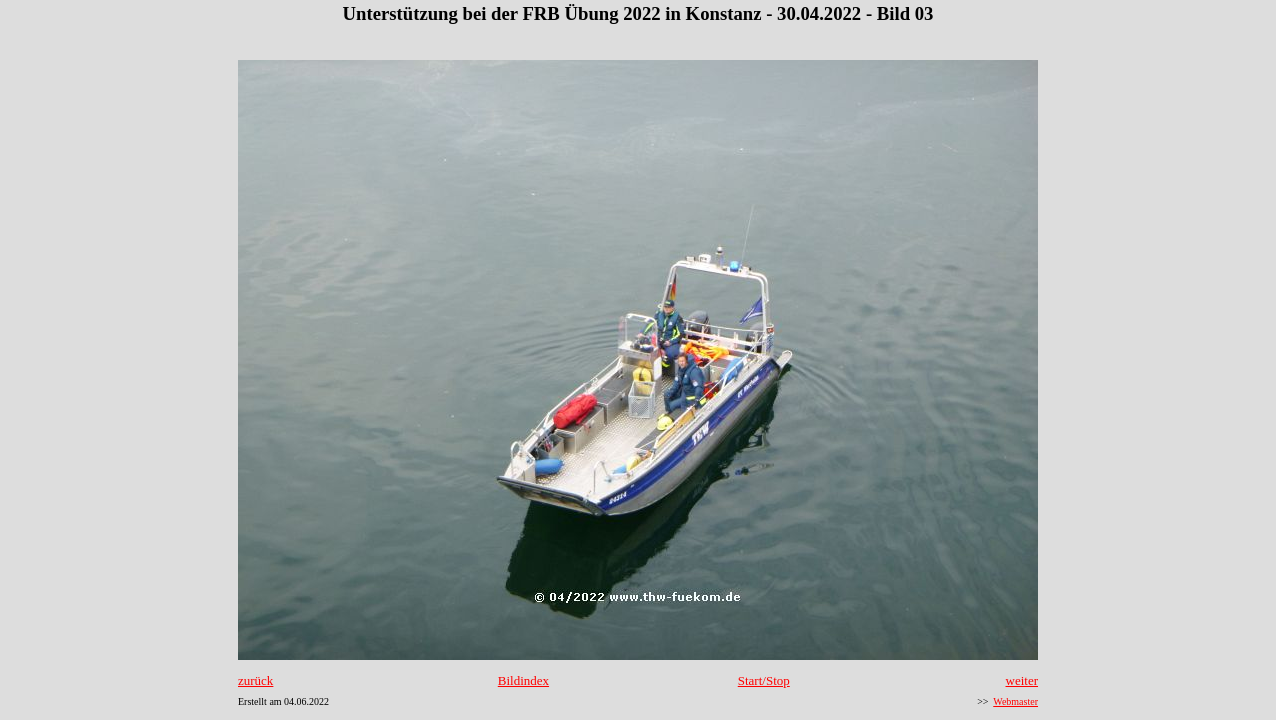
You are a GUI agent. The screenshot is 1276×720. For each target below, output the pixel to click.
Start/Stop (764, 680)
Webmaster (1015, 701)
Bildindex (523, 680)
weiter (1022, 680)
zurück (255, 680)
